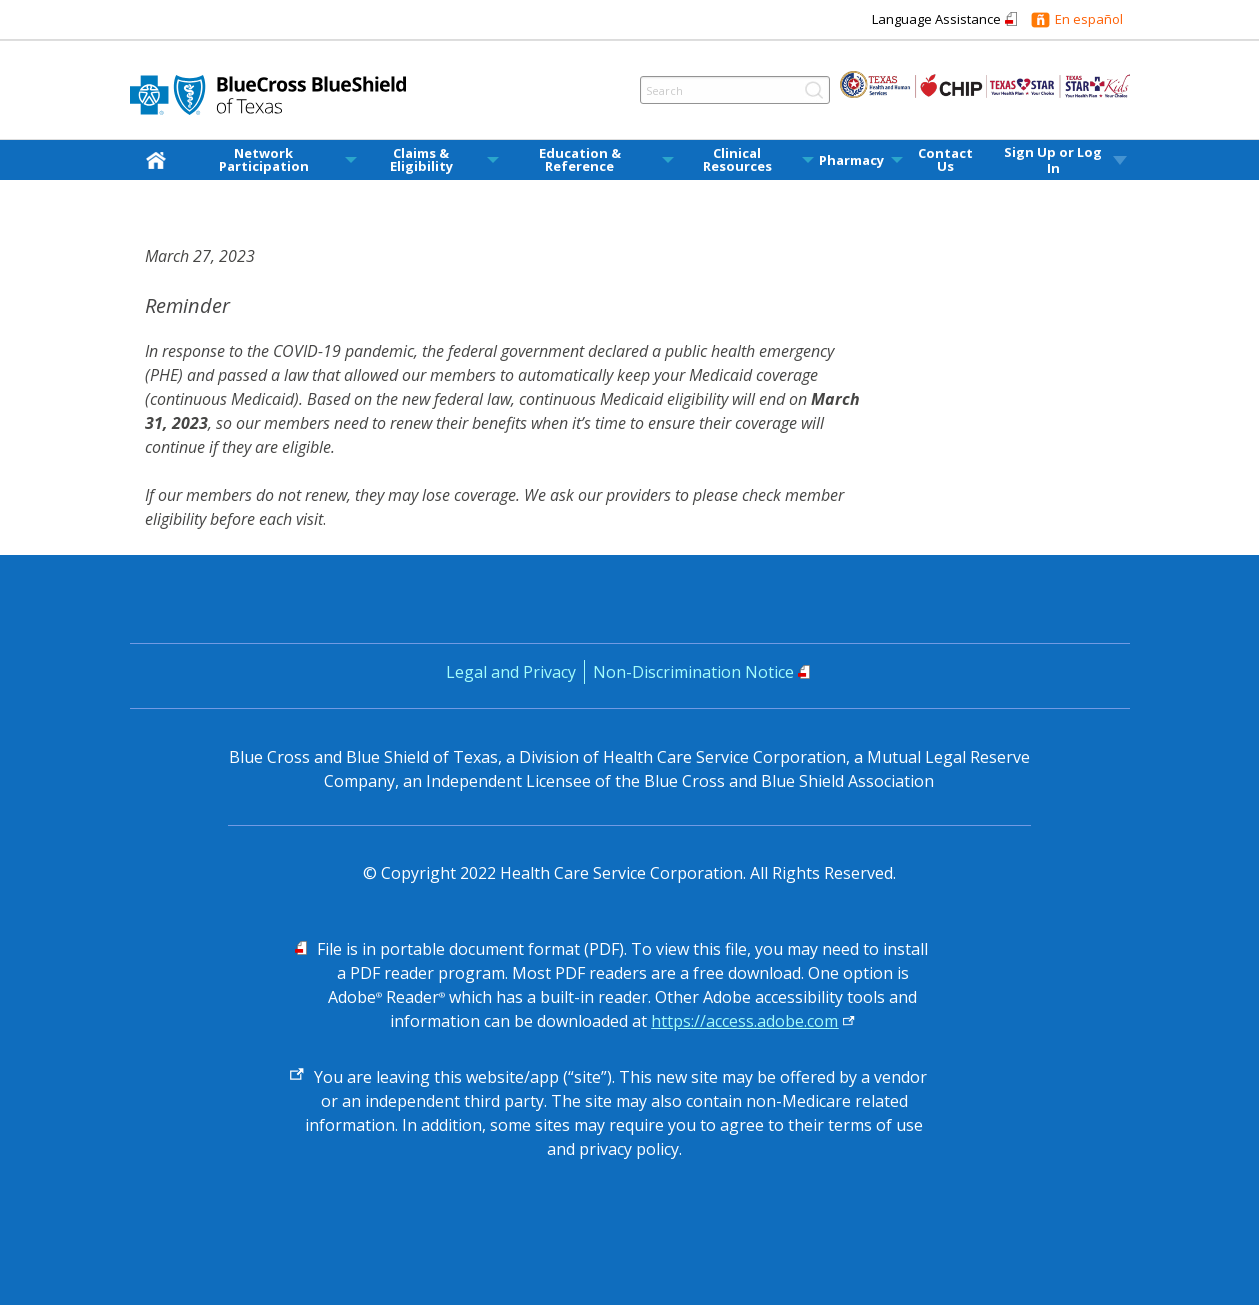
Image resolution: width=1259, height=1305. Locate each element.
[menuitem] (160, 160)
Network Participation (264, 160)
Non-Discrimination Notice (693, 672)
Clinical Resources (737, 160)
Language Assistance (936, 19)
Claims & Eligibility (421, 160)
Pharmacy (851, 160)
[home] (160, 159)
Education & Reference (580, 160)
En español (1089, 19)
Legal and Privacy (511, 672)
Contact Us (945, 160)
